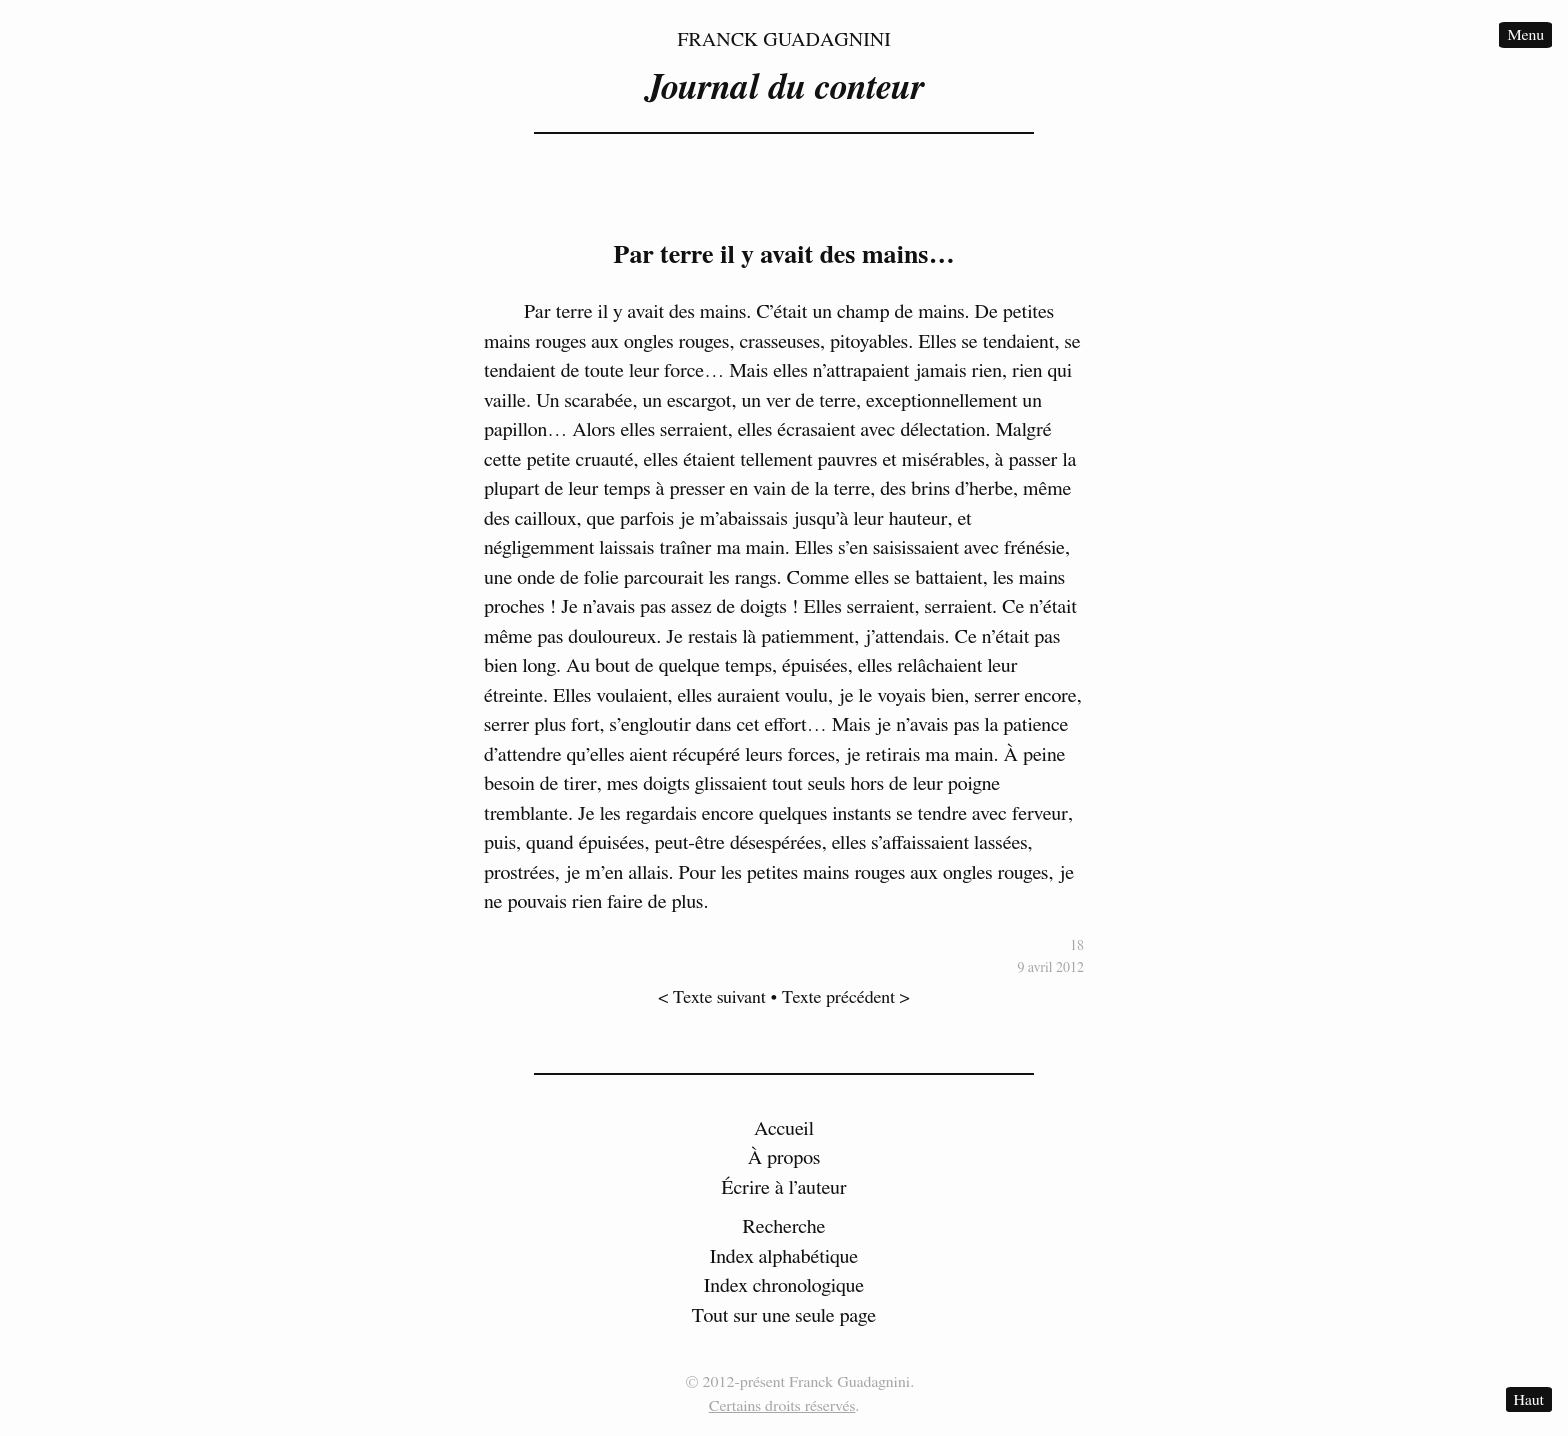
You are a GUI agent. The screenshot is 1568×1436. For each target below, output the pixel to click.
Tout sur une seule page (784, 1316)
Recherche (784, 1227)
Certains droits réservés (782, 1406)
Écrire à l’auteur (784, 1188)
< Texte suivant (712, 998)
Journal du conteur (784, 88)
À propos (784, 1158)
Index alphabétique (784, 1257)
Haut (1529, 1399)
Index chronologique (784, 1286)
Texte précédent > (846, 998)
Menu (1525, 35)
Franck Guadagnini (784, 40)
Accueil (784, 1129)
